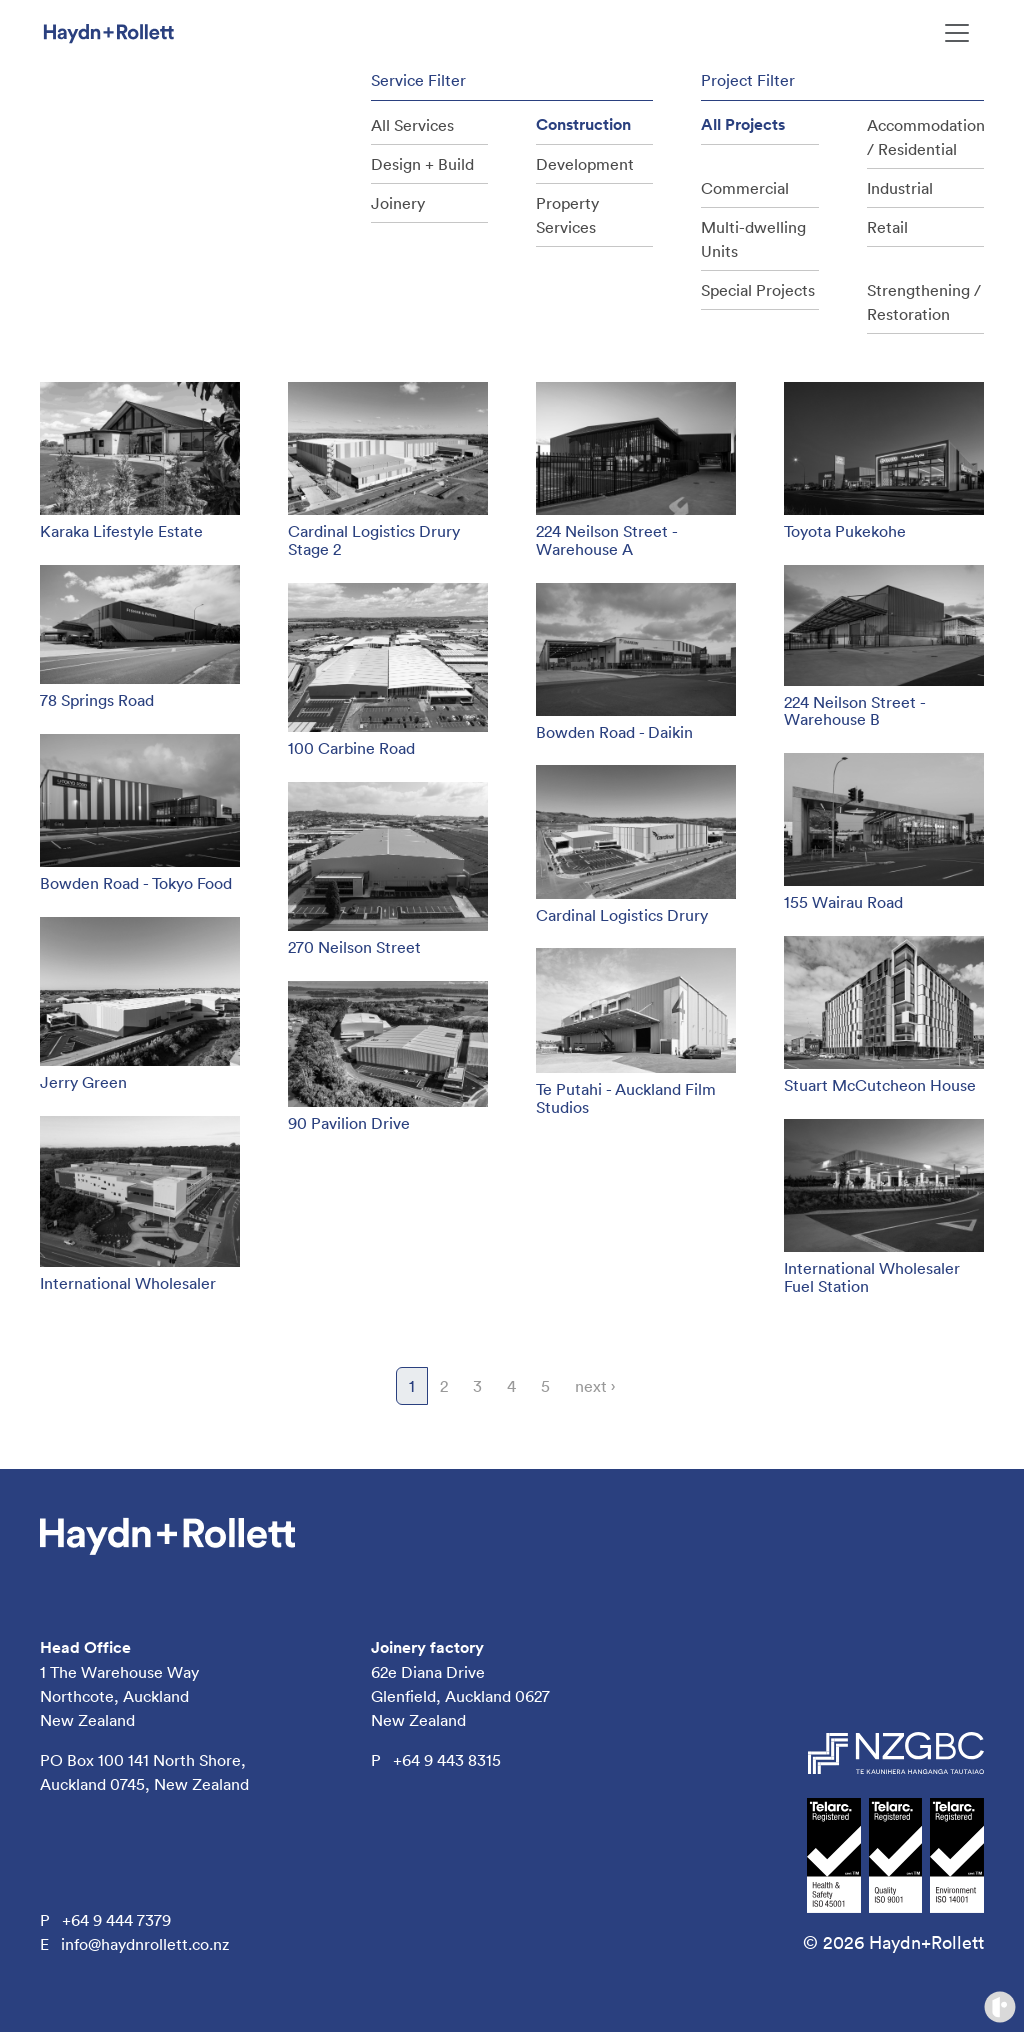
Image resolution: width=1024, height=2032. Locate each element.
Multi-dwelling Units (753, 239)
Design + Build (422, 164)
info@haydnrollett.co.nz (145, 1944)
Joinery (398, 203)
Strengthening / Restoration (924, 302)
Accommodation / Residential (925, 137)
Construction (583, 124)
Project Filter (748, 80)
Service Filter (418, 80)
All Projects (743, 124)
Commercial (745, 188)
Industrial (900, 188)
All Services (412, 125)
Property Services (567, 215)
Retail (887, 227)
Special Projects (758, 290)
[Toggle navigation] (957, 33)
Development (585, 164)
